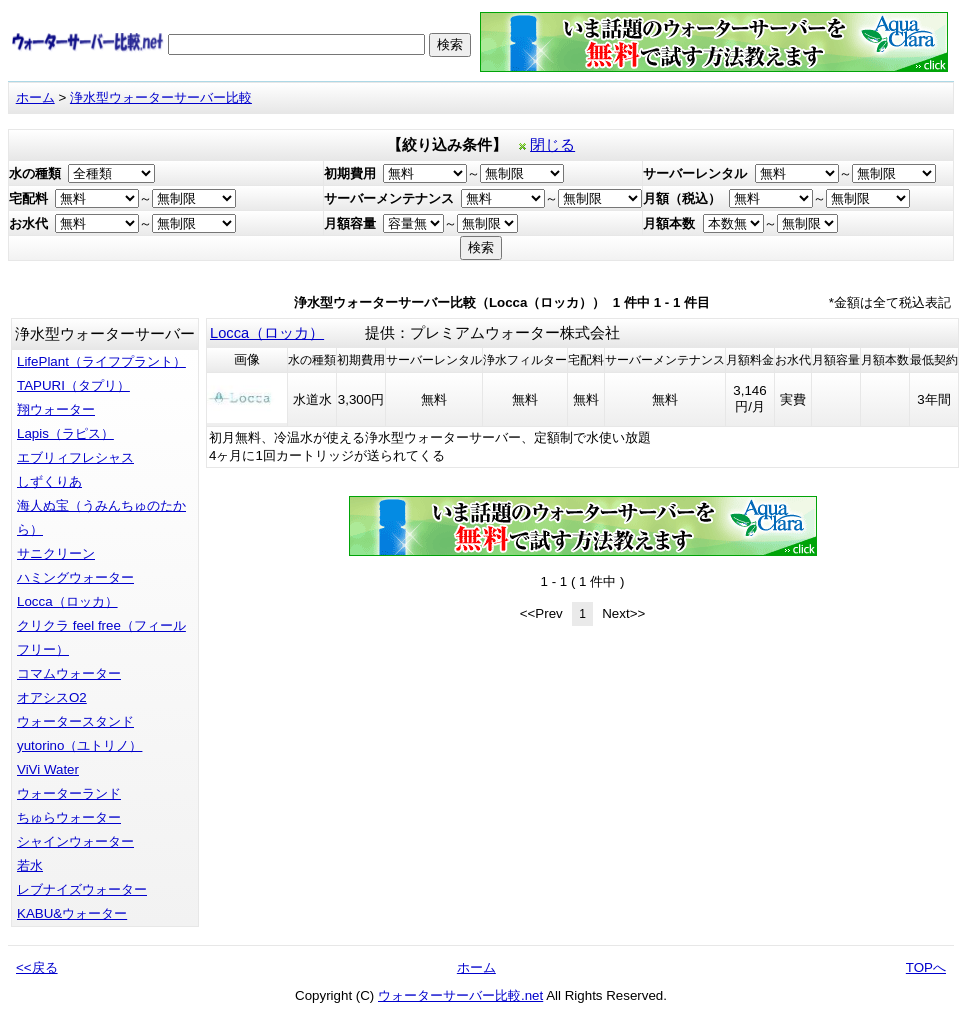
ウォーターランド (69, 793)
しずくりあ (49, 481)
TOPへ (926, 967)
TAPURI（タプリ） (73, 385)
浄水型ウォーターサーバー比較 (161, 97)
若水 (30, 865)
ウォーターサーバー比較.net (460, 995)
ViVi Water (48, 769)
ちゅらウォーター (69, 817)
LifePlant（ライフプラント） (101, 361)
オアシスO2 (52, 697)
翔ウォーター (56, 409)
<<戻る (37, 967)
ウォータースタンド (75, 721)
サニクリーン (56, 553)
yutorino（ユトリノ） (79, 745)
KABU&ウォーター (72, 913)
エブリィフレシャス (75, 457)
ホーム (35, 97)
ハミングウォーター (75, 577)
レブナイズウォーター (82, 889)
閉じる (552, 145)
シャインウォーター (75, 841)
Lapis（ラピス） (65, 433)
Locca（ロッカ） (67, 601)
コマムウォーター (69, 673)
